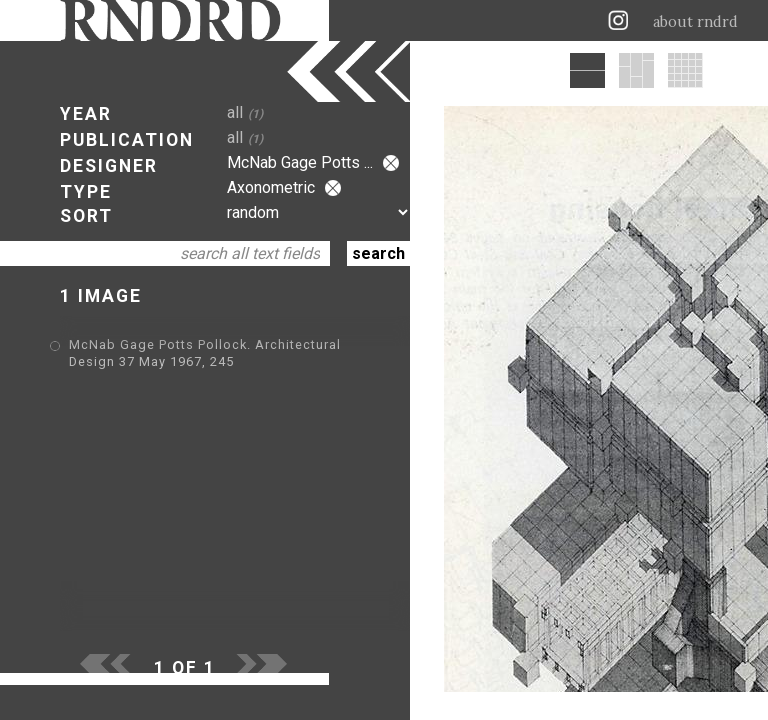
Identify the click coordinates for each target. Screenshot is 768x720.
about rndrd (695, 22)
